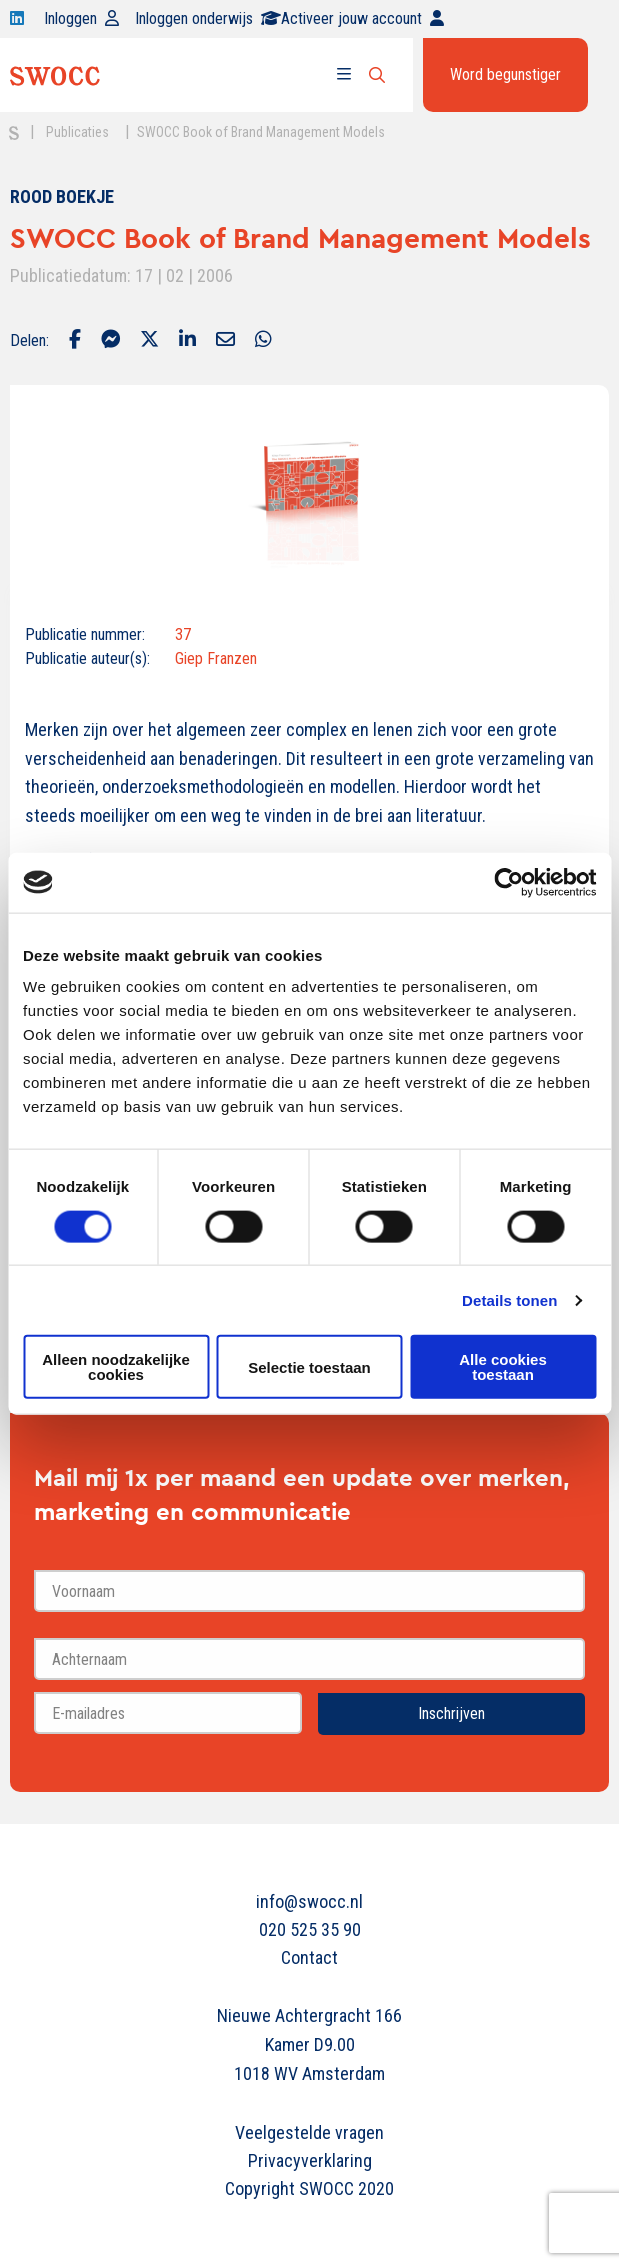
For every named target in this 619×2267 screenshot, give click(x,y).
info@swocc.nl (309, 1901)
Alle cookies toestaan (503, 1367)
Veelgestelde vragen (309, 2132)
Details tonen (509, 1299)
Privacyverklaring (310, 2160)
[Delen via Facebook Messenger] (110, 341)
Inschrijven (451, 1713)
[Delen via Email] (225, 341)
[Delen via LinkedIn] (187, 341)
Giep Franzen (216, 658)
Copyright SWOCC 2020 (309, 2188)
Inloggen (81, 18)
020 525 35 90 (310, 1929)
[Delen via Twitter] (149, 341)
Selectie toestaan (309, 1366)
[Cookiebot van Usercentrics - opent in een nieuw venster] (508, 882)
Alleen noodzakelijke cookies (116, 1367)
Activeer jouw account (362, 18)
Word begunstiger (505, 74)
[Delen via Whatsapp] (263, 341)
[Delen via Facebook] (75, 341)
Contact (309, 1957)
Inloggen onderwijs (208, 18)
